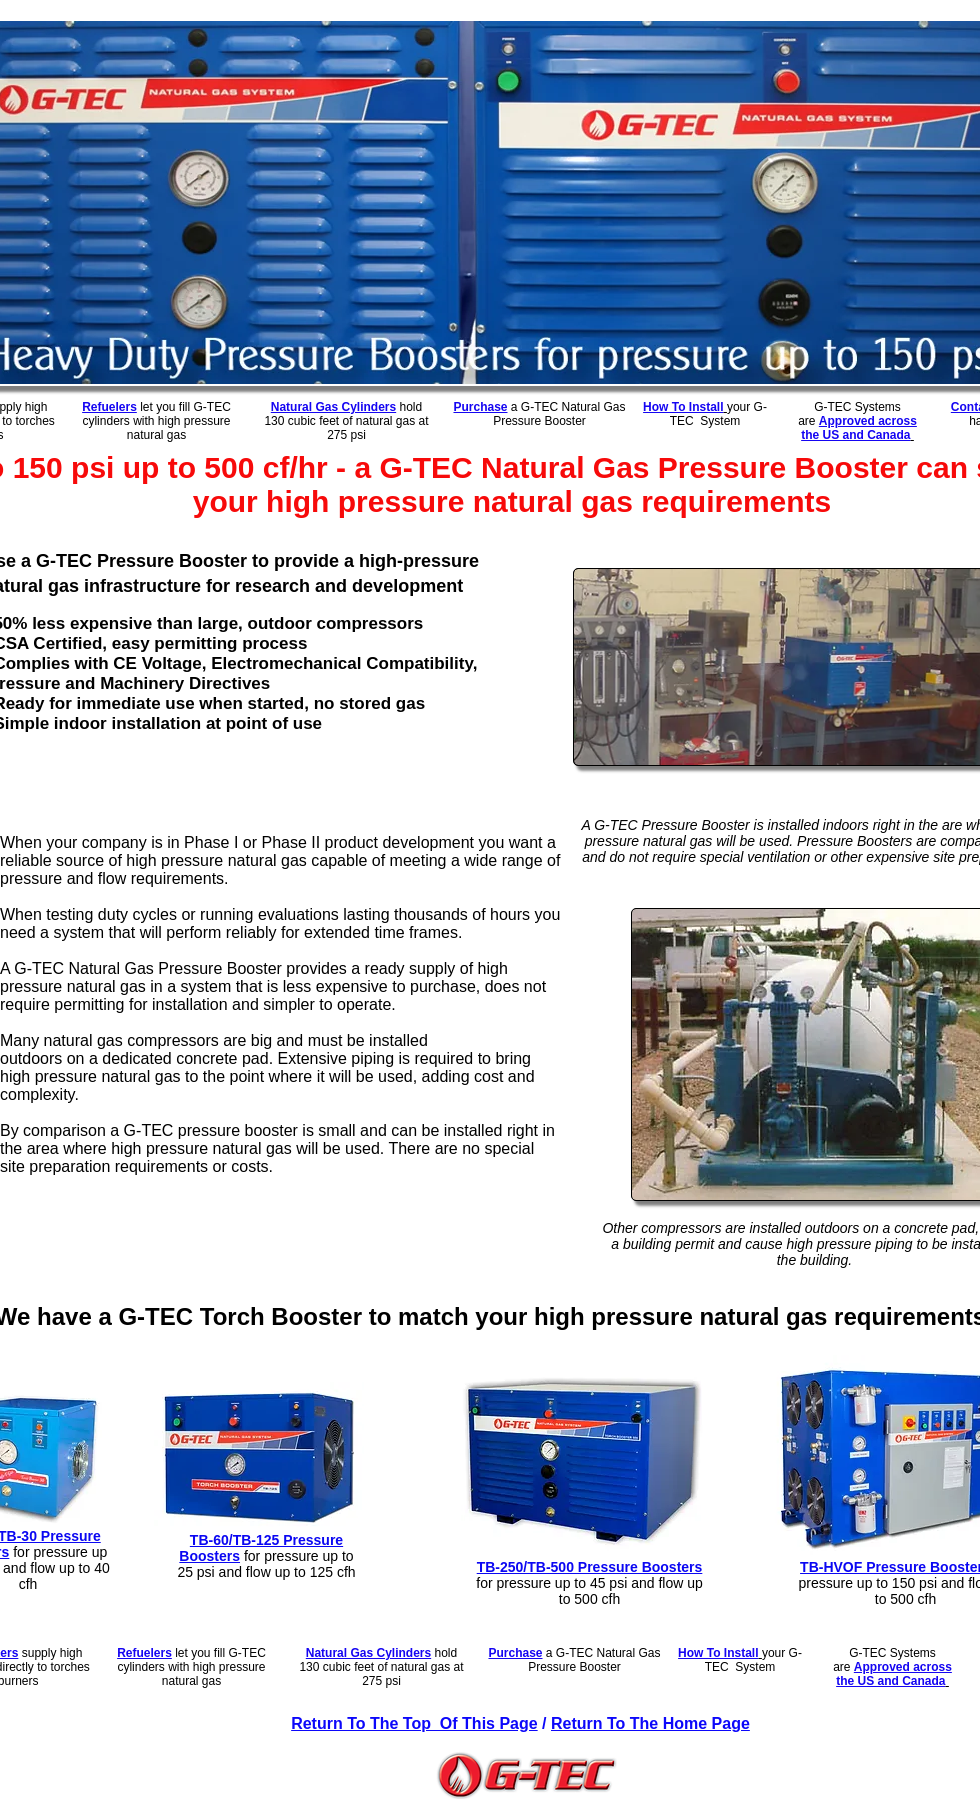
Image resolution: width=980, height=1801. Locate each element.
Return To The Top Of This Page (414, 1723)
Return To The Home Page (650, 1723)
